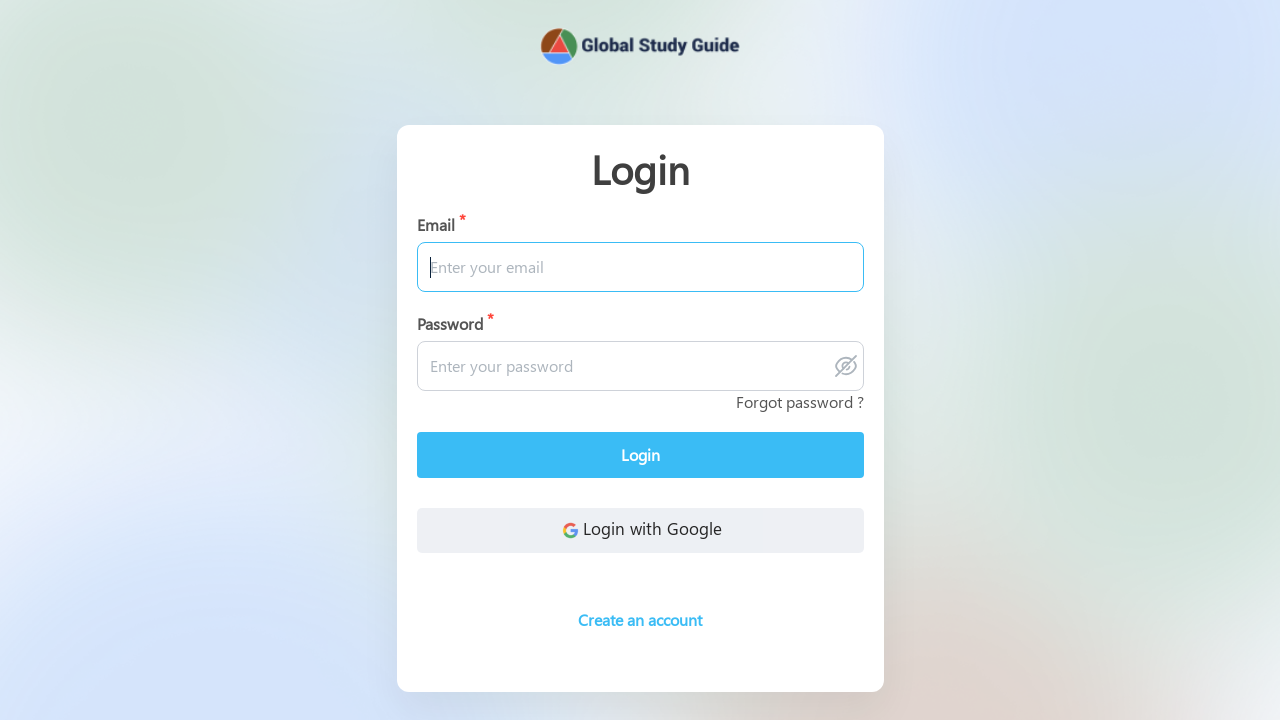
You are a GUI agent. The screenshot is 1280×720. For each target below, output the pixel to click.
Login (640, 454)
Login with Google (640, 530)
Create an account (640, 619)
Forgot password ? (800, 401)
